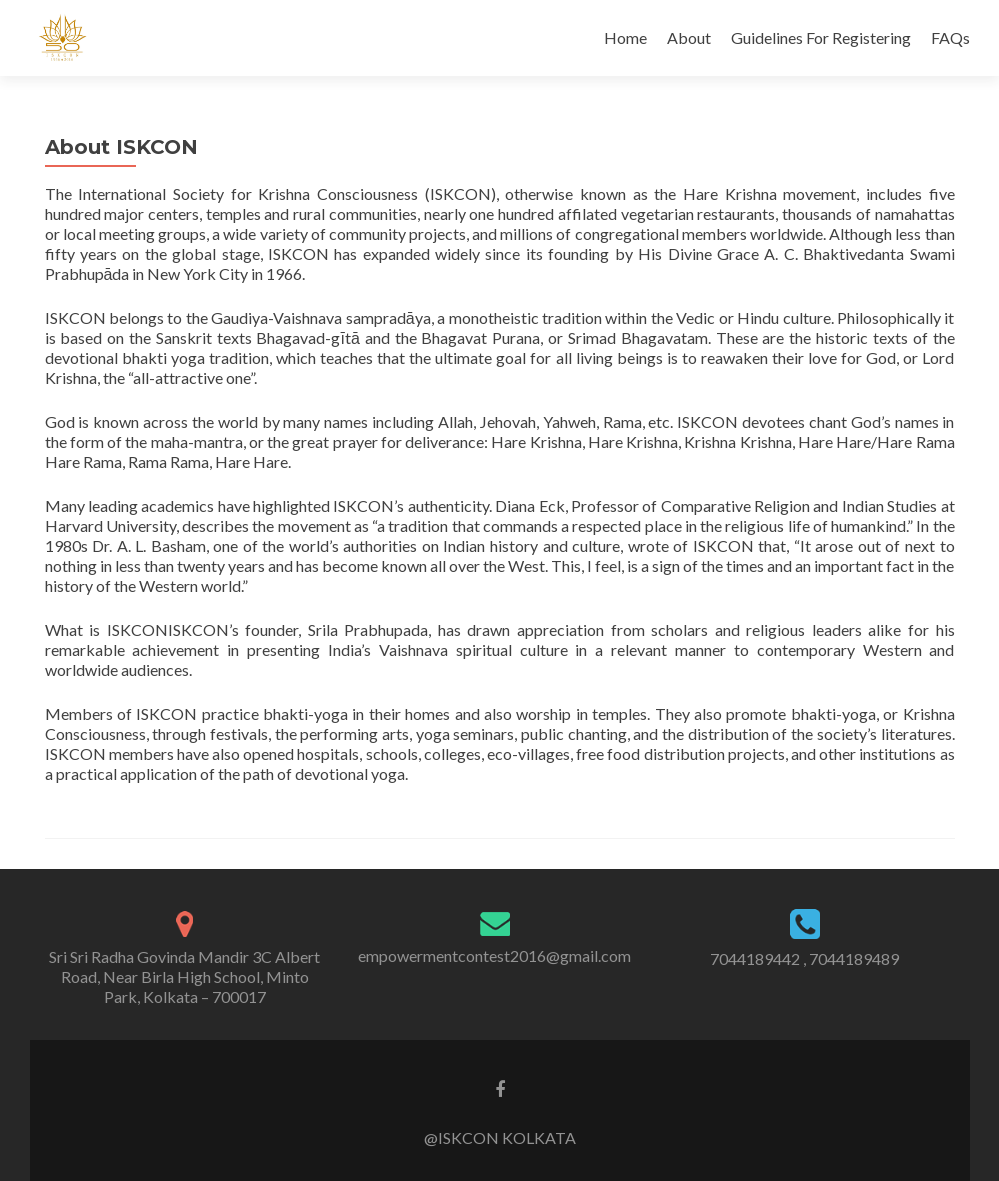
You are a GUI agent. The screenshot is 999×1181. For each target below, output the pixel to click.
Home (625, 37)
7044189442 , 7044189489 (804, 958)
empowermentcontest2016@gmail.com (494, 955)
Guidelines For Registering (821, 37)
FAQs (950, 37)
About (689, 37)
